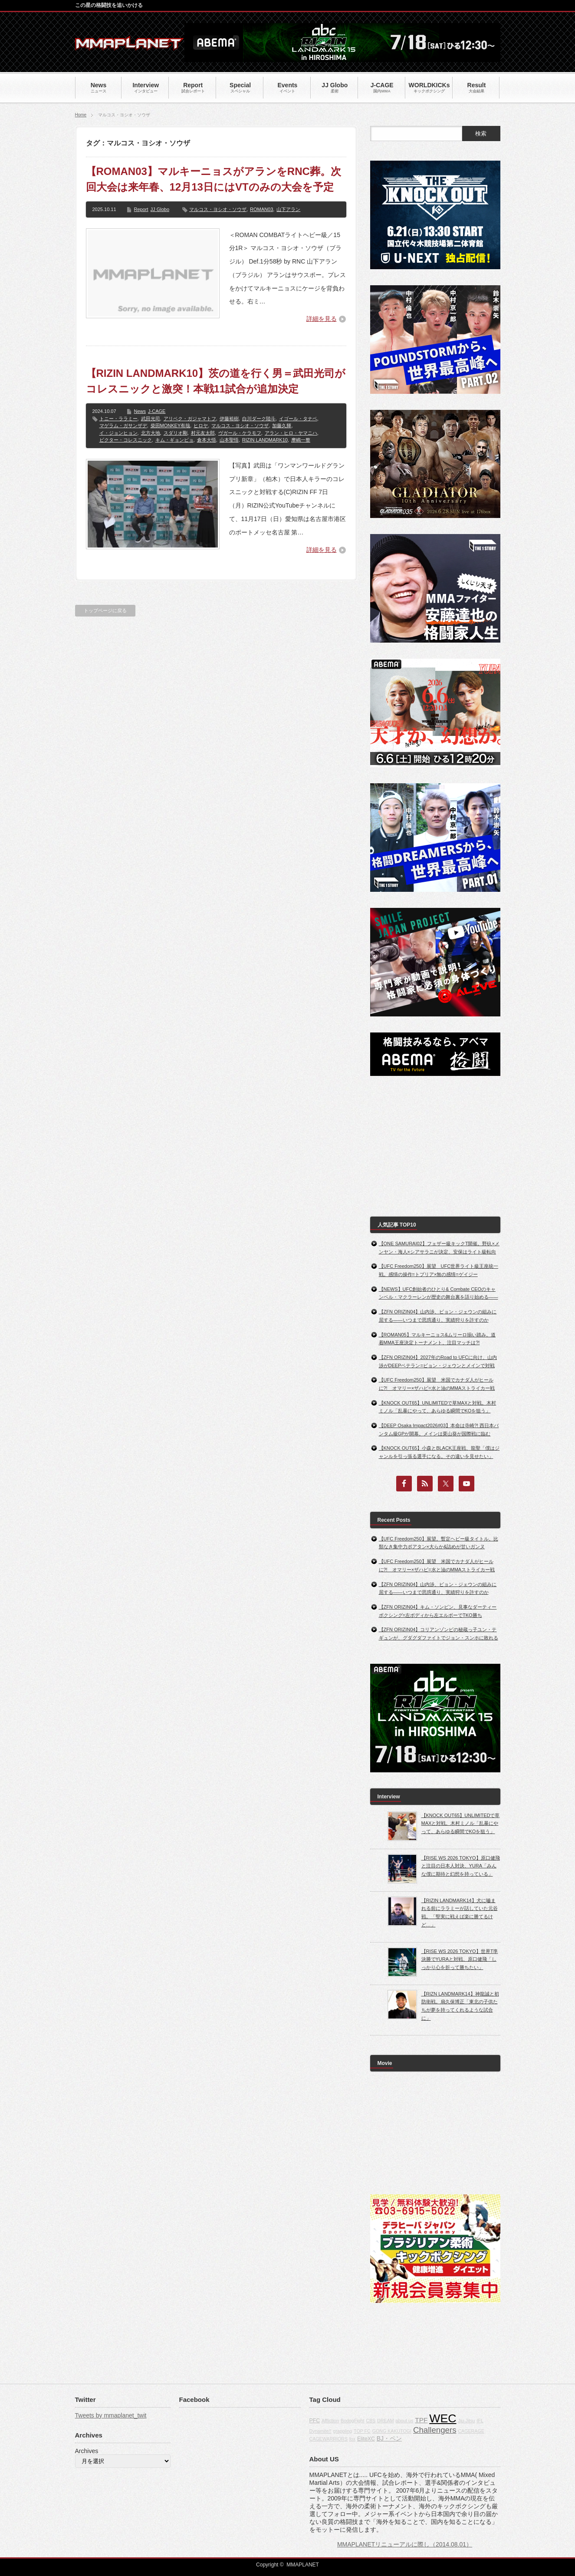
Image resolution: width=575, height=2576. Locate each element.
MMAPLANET (302, 2565)
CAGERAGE (471, 2431)
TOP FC (362, 2431)
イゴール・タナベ (298, 418)
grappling (342, 2431)
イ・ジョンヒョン (118, 432)
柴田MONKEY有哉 (171, 425)
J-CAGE (156, 411)
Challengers (435, 2429)
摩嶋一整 (300, 439)
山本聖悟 (229, 439)
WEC (442, 2418)
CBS (370, 2420)
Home (81, 114)
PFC (314, 2421)
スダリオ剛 (175, 432)
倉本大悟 (206, 439)
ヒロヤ (201, 425)
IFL (479, 2420)
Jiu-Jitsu (466, 2420)
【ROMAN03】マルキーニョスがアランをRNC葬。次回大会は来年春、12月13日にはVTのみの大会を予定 (213, 179)
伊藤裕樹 (229, 418)
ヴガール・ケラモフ (239, 432)
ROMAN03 (261, 209)
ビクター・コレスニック (125, 439)
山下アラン (288, 209)
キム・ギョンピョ (174, 439)
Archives (87, 2450)
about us (404, 2420)
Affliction (330, 2420)
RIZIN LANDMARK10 (265, 439)
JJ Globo (160, 209)
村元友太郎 (203, 432)
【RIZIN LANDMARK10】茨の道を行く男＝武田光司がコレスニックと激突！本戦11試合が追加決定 (216, 381)
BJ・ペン (389, 2438)
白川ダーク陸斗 (259, 418)
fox (352, 2438)
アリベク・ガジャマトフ (190, 418)
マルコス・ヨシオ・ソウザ (217, 209)
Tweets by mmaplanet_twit (111, 2415)
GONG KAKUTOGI (391, 2431)
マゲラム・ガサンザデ (123, 425)
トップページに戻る (105, 610)
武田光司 (150, 418)
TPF (421, 2420)
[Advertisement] (435, 1146)
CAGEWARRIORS (328, 2438)
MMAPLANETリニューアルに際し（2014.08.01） (404, 2544)
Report (141, 209)
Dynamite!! (320, 2431)
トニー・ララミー (118, 418)
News (140, 411)
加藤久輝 (281, 425)
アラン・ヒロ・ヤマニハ (291, 432)
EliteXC (366, 2439)
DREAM (385, 2420)
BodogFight (353, 2420)
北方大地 (150, 432)
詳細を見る (321, 318)
